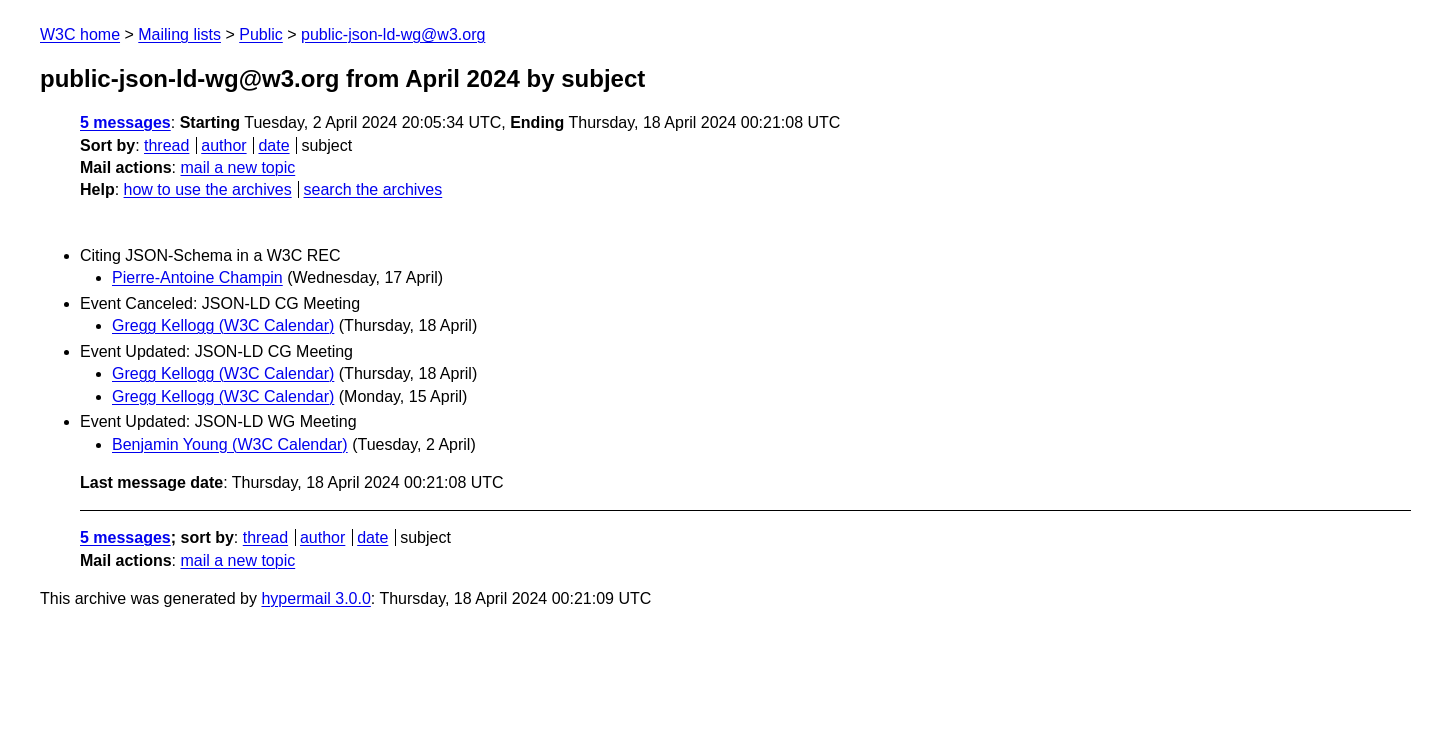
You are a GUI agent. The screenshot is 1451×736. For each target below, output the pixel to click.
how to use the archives (208, 189)
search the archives (373, 189)
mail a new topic (237, 167)
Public (261, 34)
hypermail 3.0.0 (315, 598)
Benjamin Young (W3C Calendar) (230, 444)
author (223, 145)
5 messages (125, 122)
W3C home (80, 34)
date (273, 145)
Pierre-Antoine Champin (197, 277)
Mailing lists (179, 34)
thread (166, 145)
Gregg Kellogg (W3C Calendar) (223, 325)
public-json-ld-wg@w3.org (393, 34)
